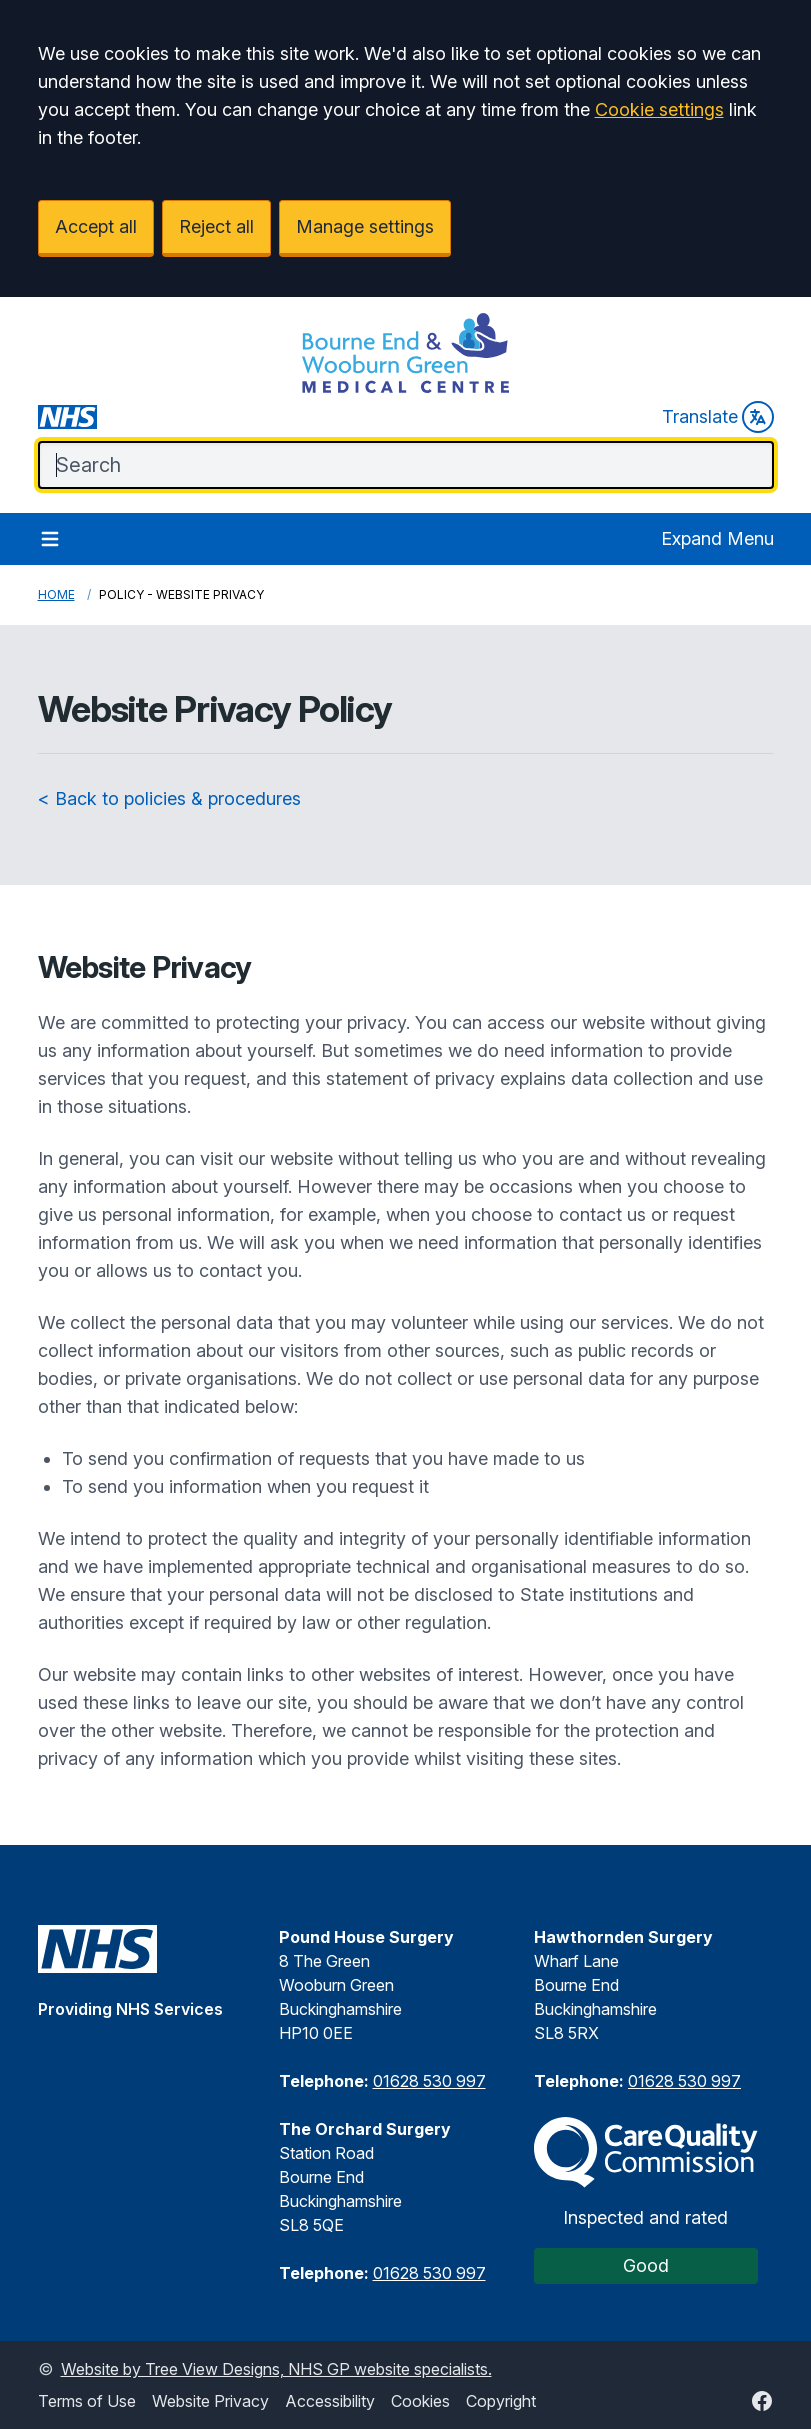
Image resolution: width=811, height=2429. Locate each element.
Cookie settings (659, 109)
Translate (718, 417)
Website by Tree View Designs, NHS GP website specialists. (276, 2369)
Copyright (501, 2401)
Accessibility (330, 2401)
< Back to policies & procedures (169, 798)
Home (56, 594)
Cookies (420, 2401)
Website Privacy (210, 2401)
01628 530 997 (429, 2081)
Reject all (216, 226)
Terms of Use (87, 2401)
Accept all (96, 226)
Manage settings (365, 226)
